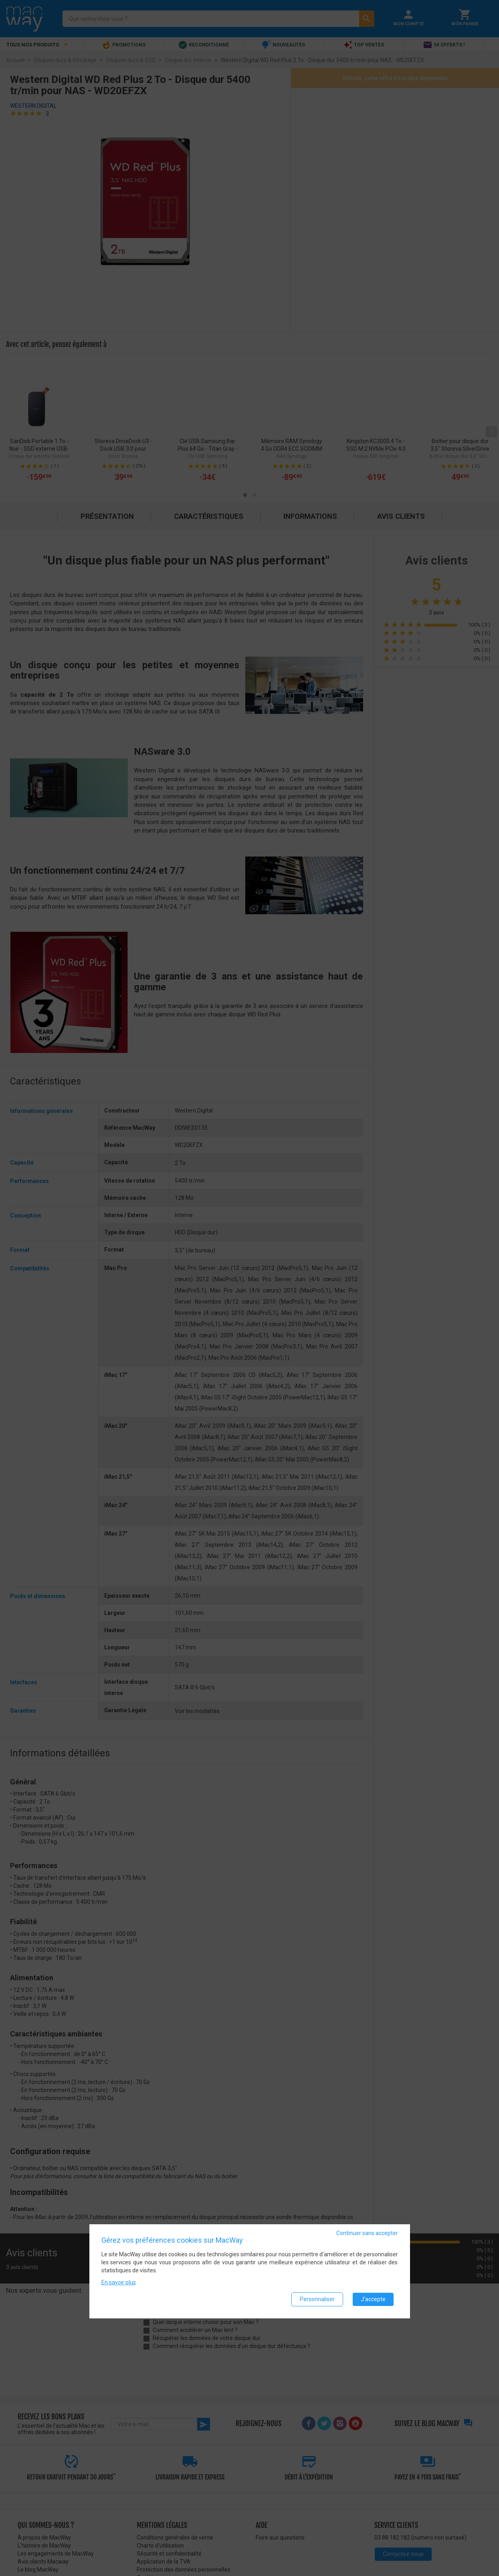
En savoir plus (118, 2282)
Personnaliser (317, 2299)
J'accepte (373, 2299)
